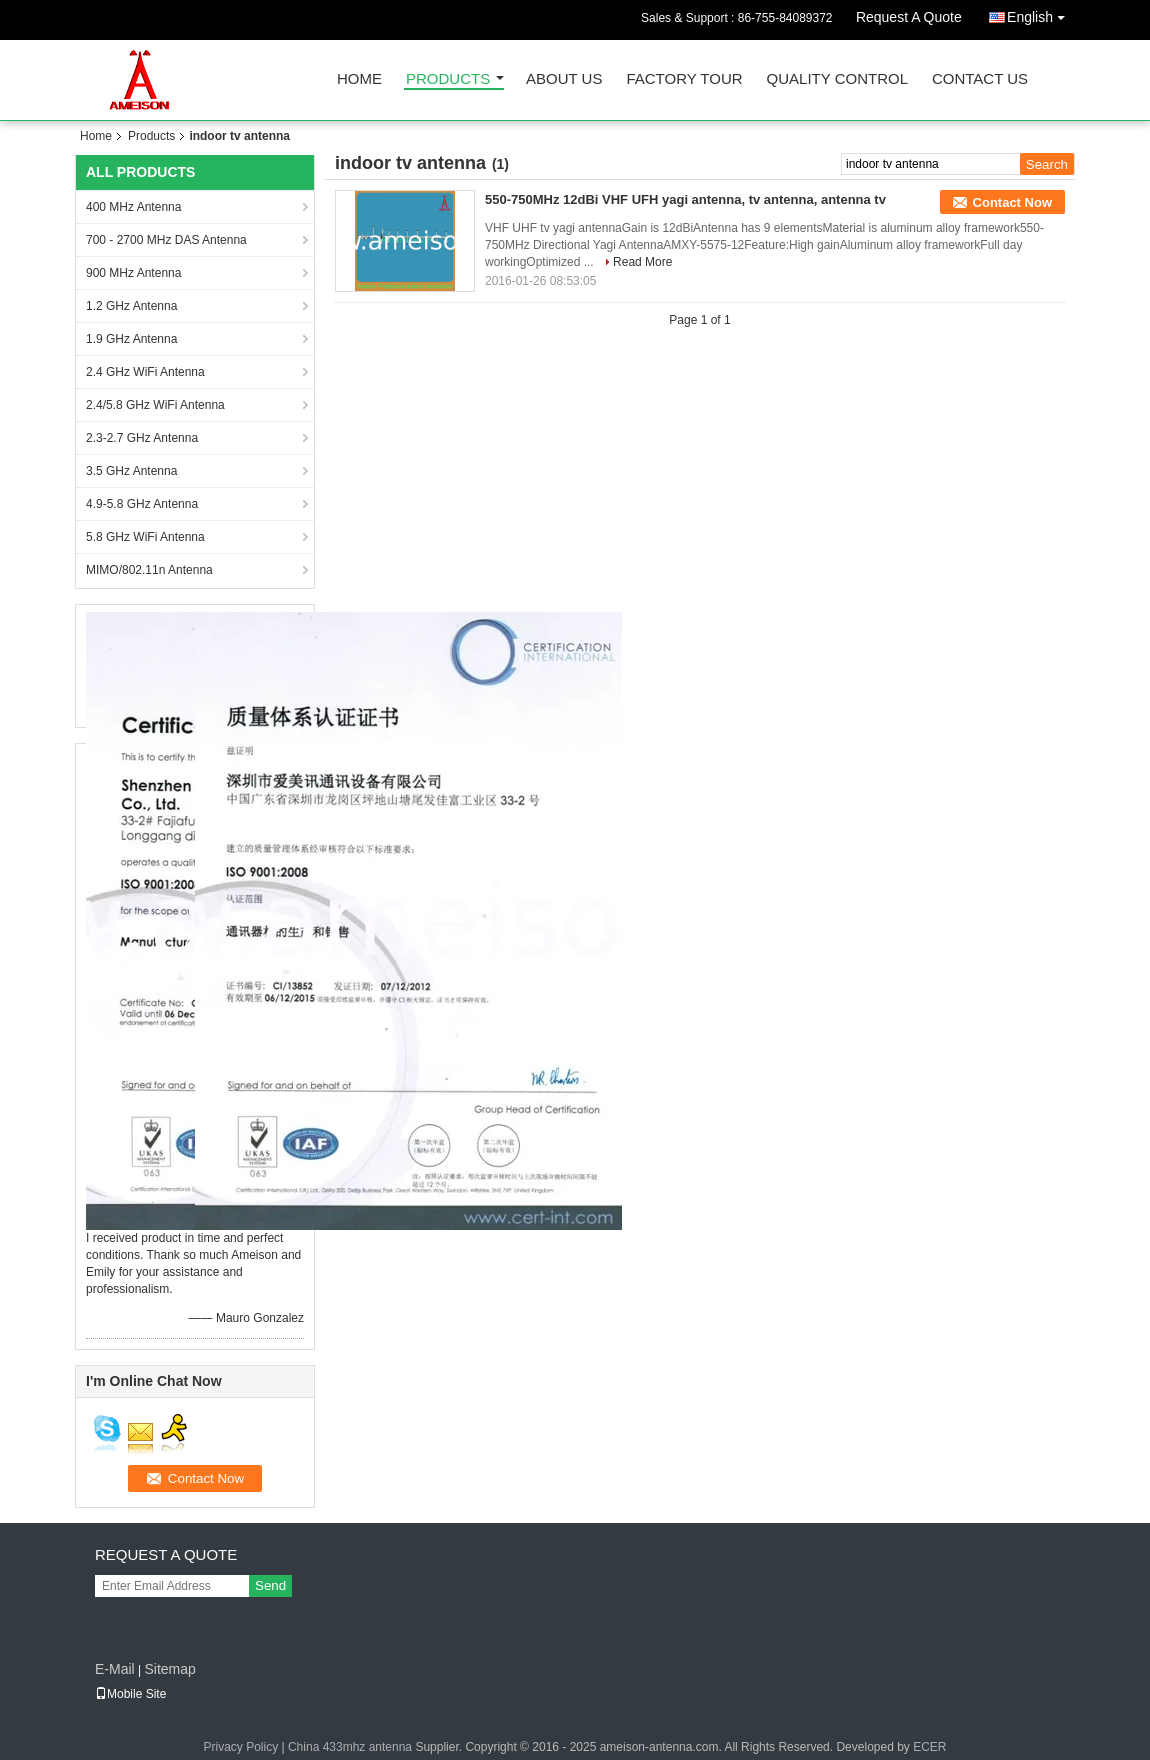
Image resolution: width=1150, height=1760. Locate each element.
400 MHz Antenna (133, 207)
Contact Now (1012, 202)
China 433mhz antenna (350, 1747)
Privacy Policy (240, 1747)
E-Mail (115, 1669)
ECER (929, 1747)
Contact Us (980, 79)
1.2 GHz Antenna (131, 306)
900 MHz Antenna (133, 273)
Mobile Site (130, 1694)
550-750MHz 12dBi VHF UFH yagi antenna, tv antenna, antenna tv (685, 199)
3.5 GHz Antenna (131, 471)
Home (359, 79)
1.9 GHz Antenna (131, 339)
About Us (564, 79)
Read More (642, 262)
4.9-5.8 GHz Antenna (142, 504)
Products (448, 79)
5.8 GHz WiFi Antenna (145, 537)
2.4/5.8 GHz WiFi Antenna (155, 405)
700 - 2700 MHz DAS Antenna (166, 240)
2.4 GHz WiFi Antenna (145, 372)
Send (270, 1585)
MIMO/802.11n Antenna (149, 570)
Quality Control (837, 79)
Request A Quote (909, 17)
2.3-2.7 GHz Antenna (142, 438)
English (1041, 13)
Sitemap (169, 1669)
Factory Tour (684, 79)
